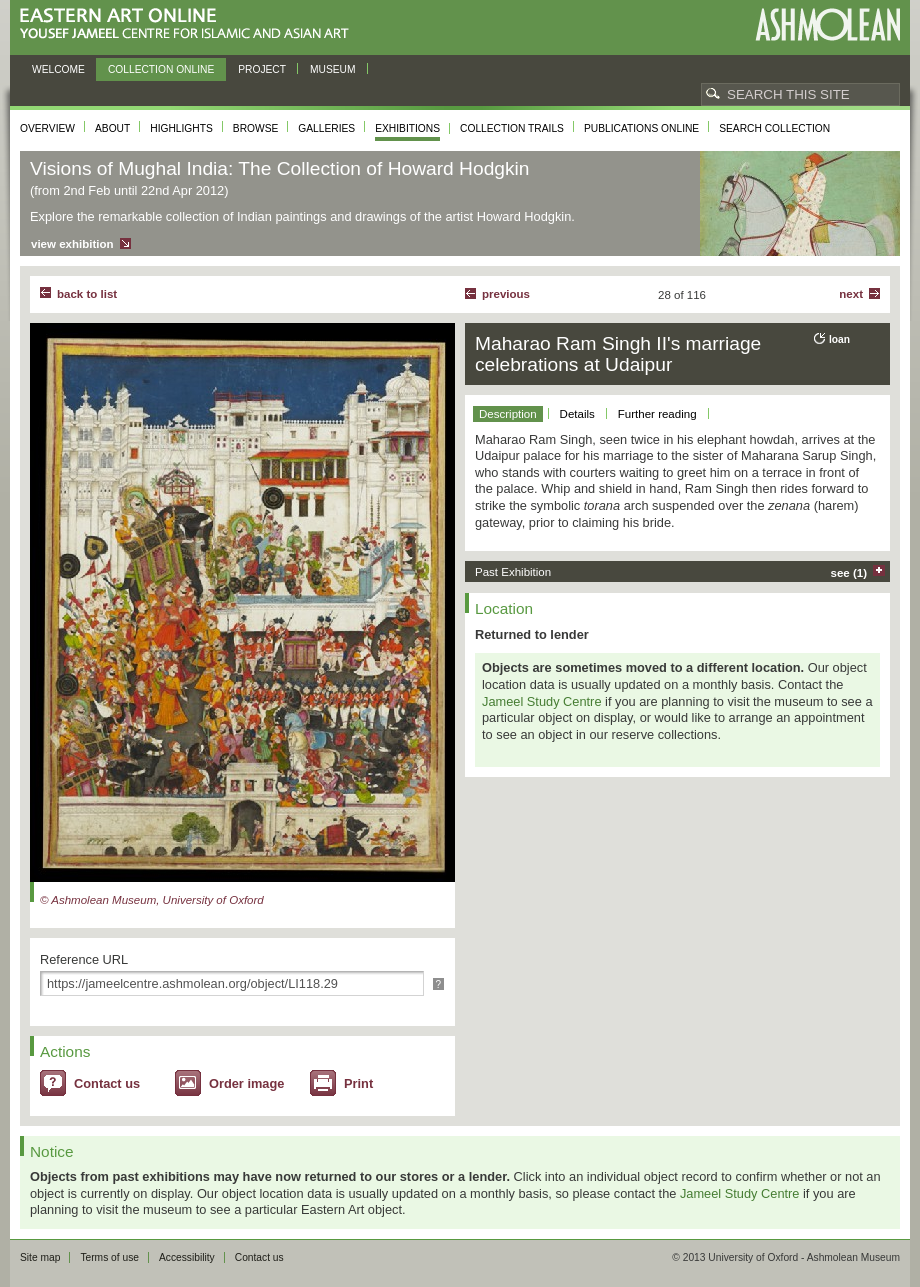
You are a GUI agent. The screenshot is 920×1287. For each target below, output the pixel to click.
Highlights (181, 128)
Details (577, 414)
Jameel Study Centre (542, 701)
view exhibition (72, 244)
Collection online (161, 69)
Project (262, 69)
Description (508, 414)
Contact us (107, 1083)
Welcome (58, 69)
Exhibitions (407, 128)
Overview (47, 128)
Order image (246, 1083)
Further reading (657, 414)
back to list (87, 294)
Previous (506, 294)
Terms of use (109, 1257)
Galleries (326, 128)
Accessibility (187, 1257)
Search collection (774, 128)
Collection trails (512, 128)
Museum (333, 69)
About (112, 128)
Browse (256, 128)
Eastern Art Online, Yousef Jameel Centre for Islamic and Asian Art (189, 24)
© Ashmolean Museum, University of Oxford (152, 900)
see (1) (849, 573)
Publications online (641, 128)
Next (851, 294)
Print (358, 1083)
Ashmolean (827, 24)
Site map (40, 1257)
